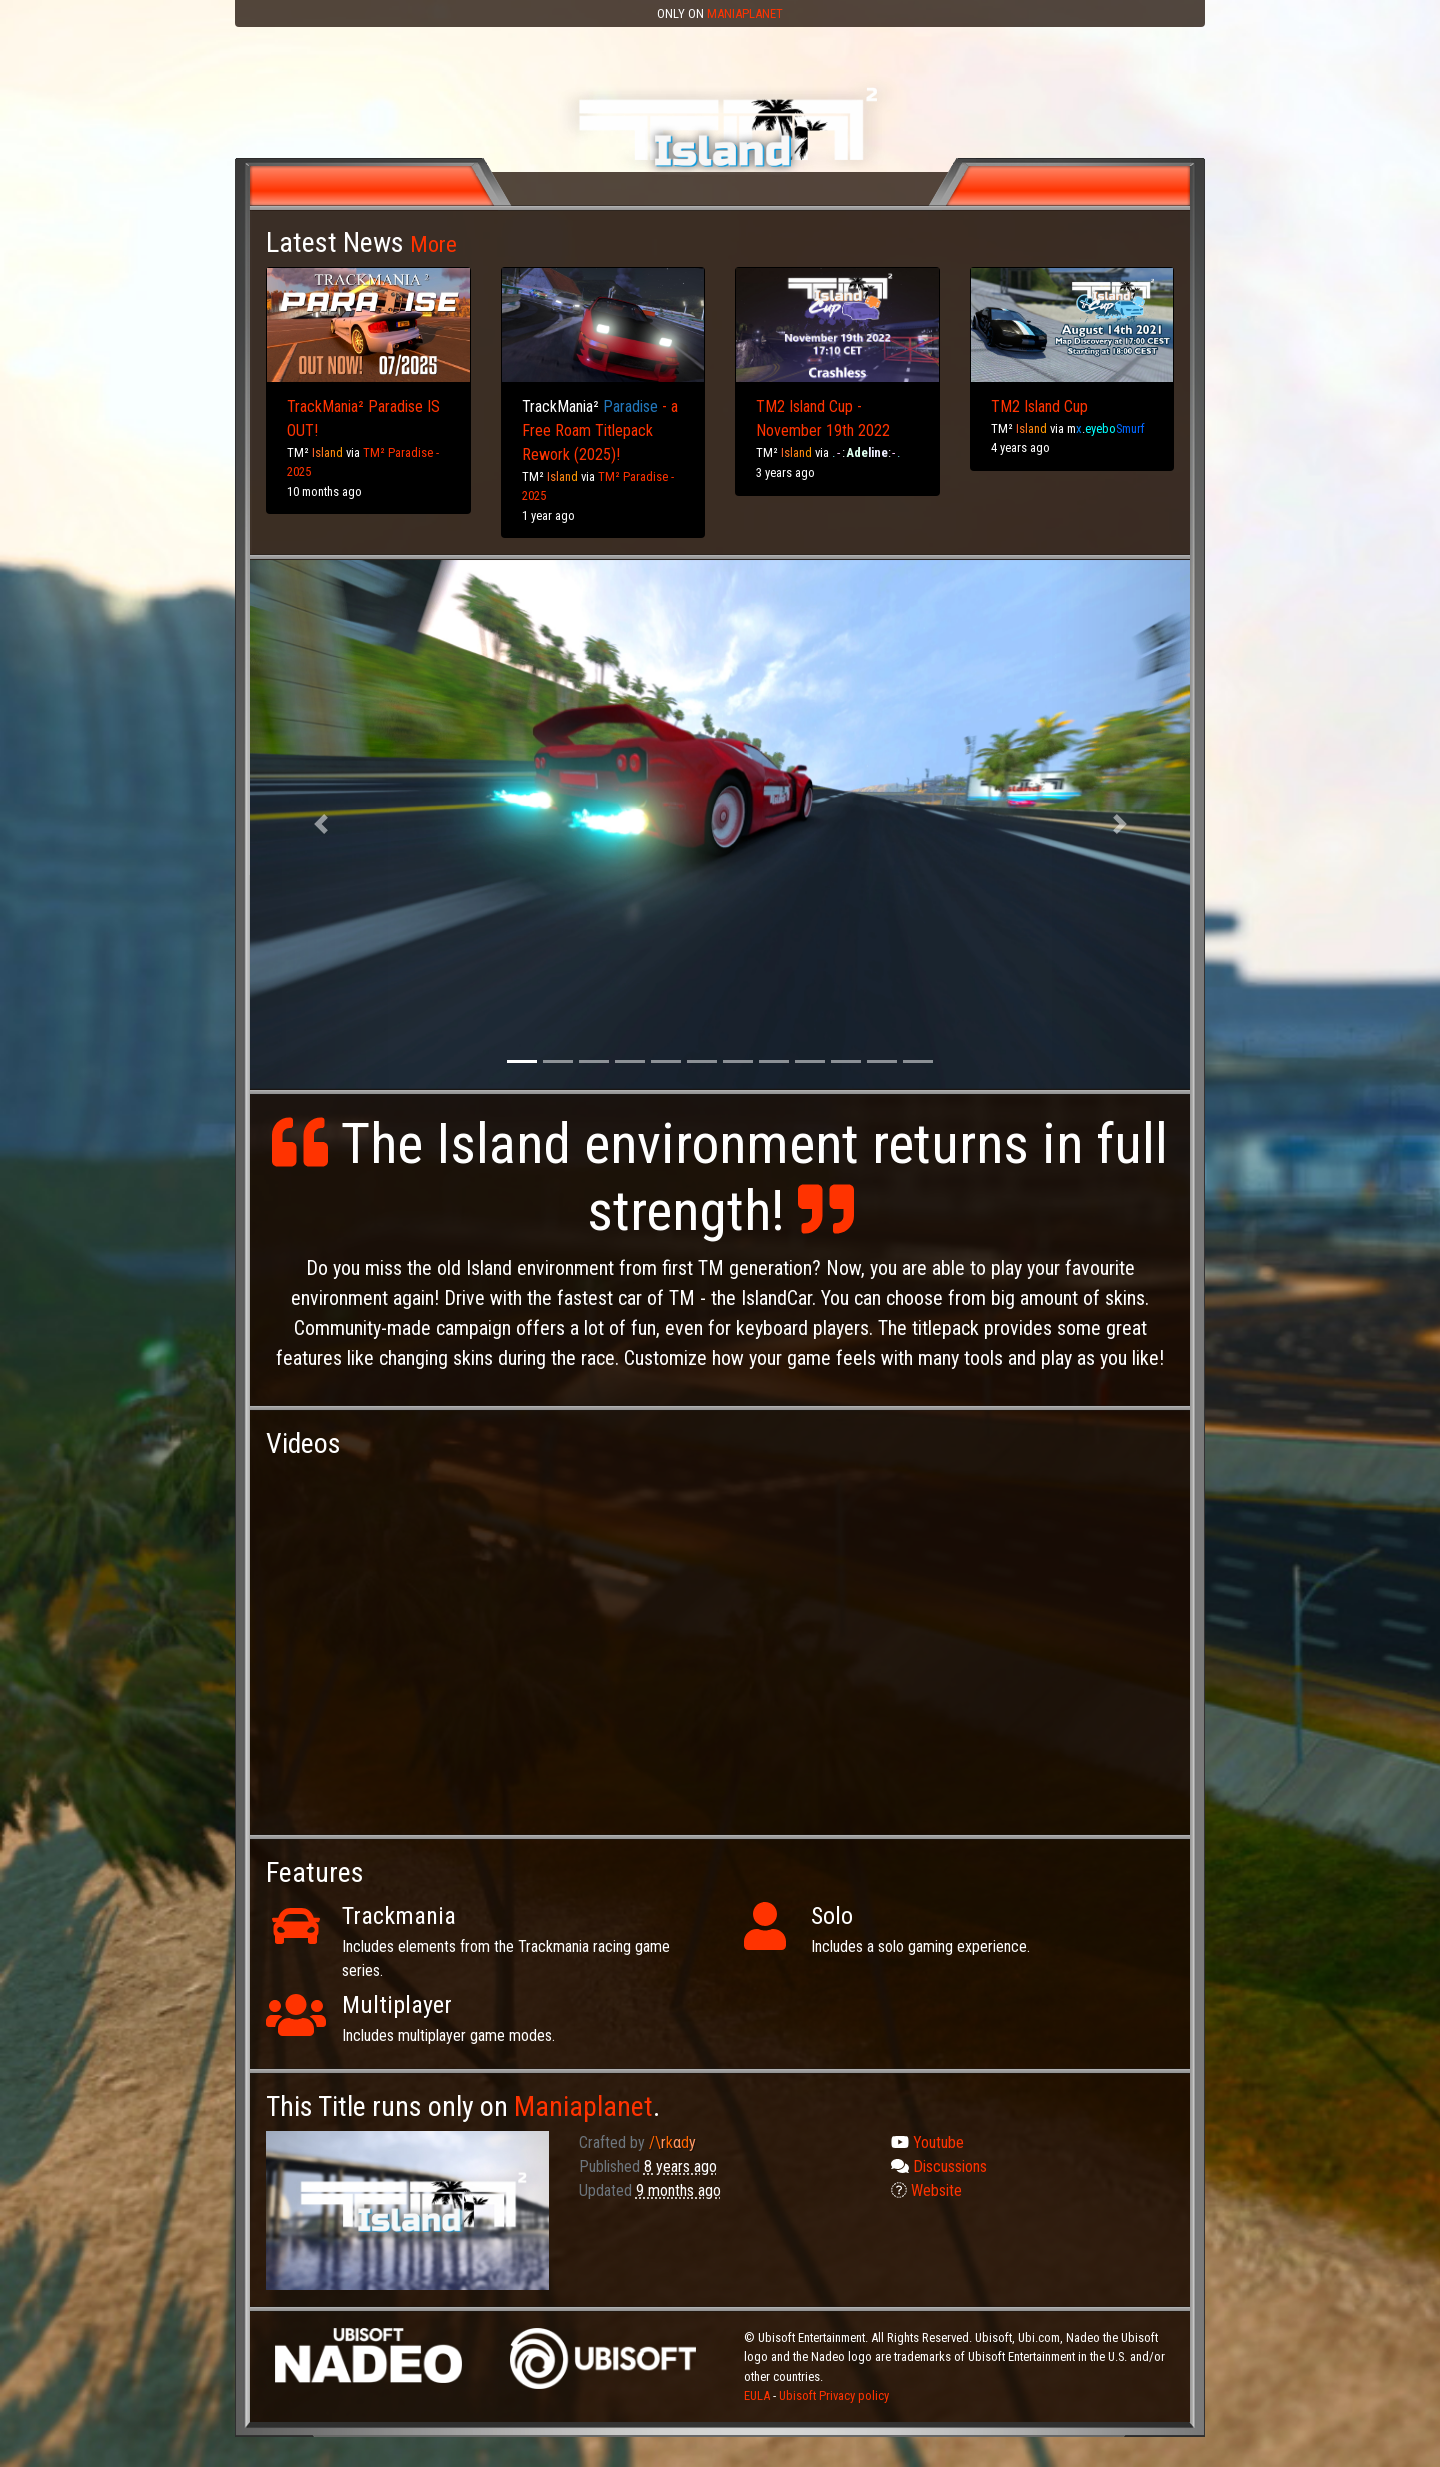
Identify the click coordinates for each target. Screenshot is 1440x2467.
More (433, 244)
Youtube (927, 2142)
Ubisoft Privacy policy (834, 2395)
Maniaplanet (745, 13)
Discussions (939, 2166)
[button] (320, 824)
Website (926, 2190)
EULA (758, 2395)
